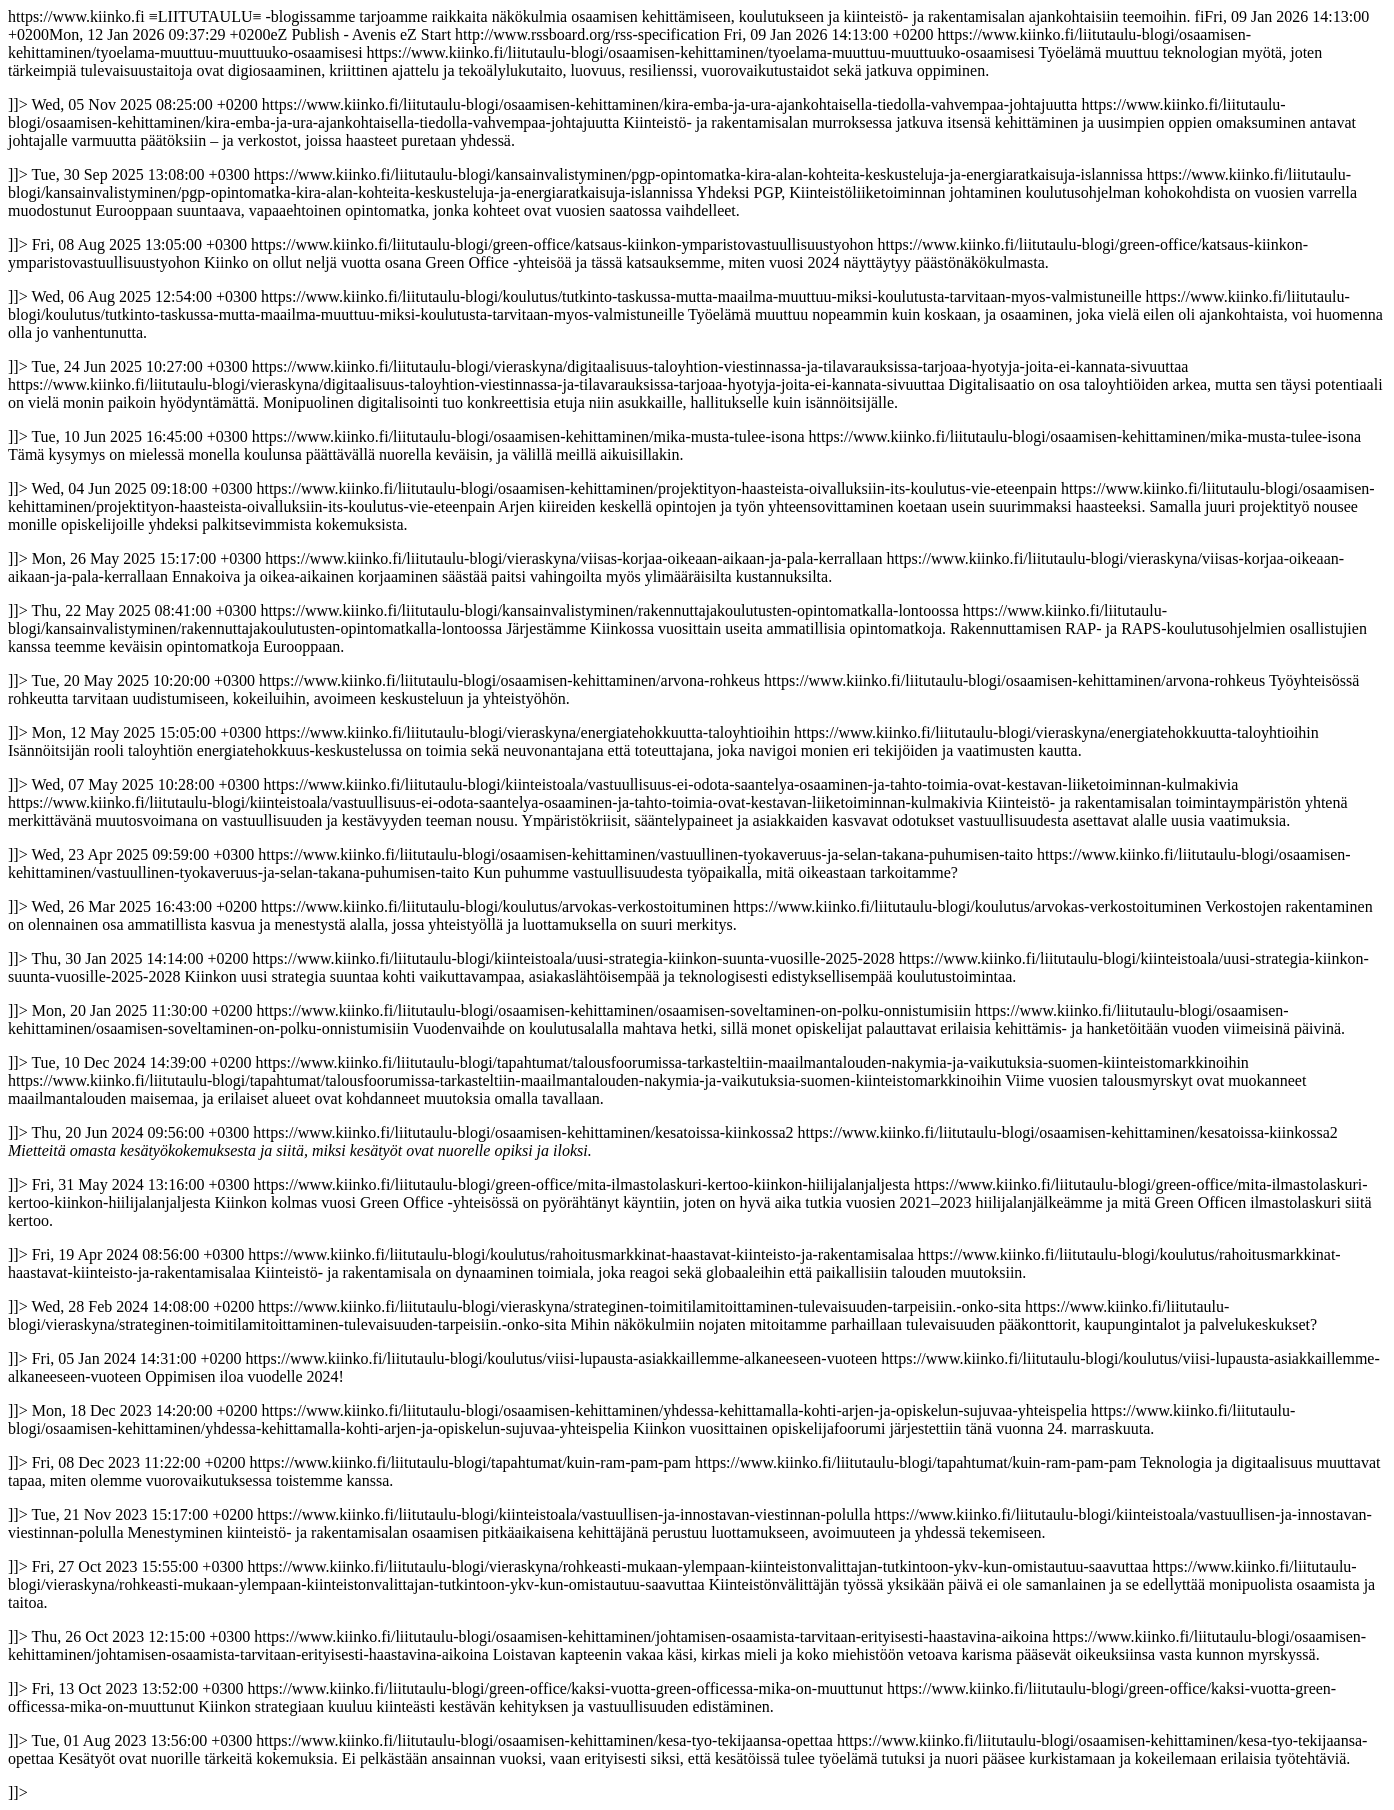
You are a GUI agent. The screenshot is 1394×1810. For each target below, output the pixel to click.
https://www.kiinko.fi (695, 904)
